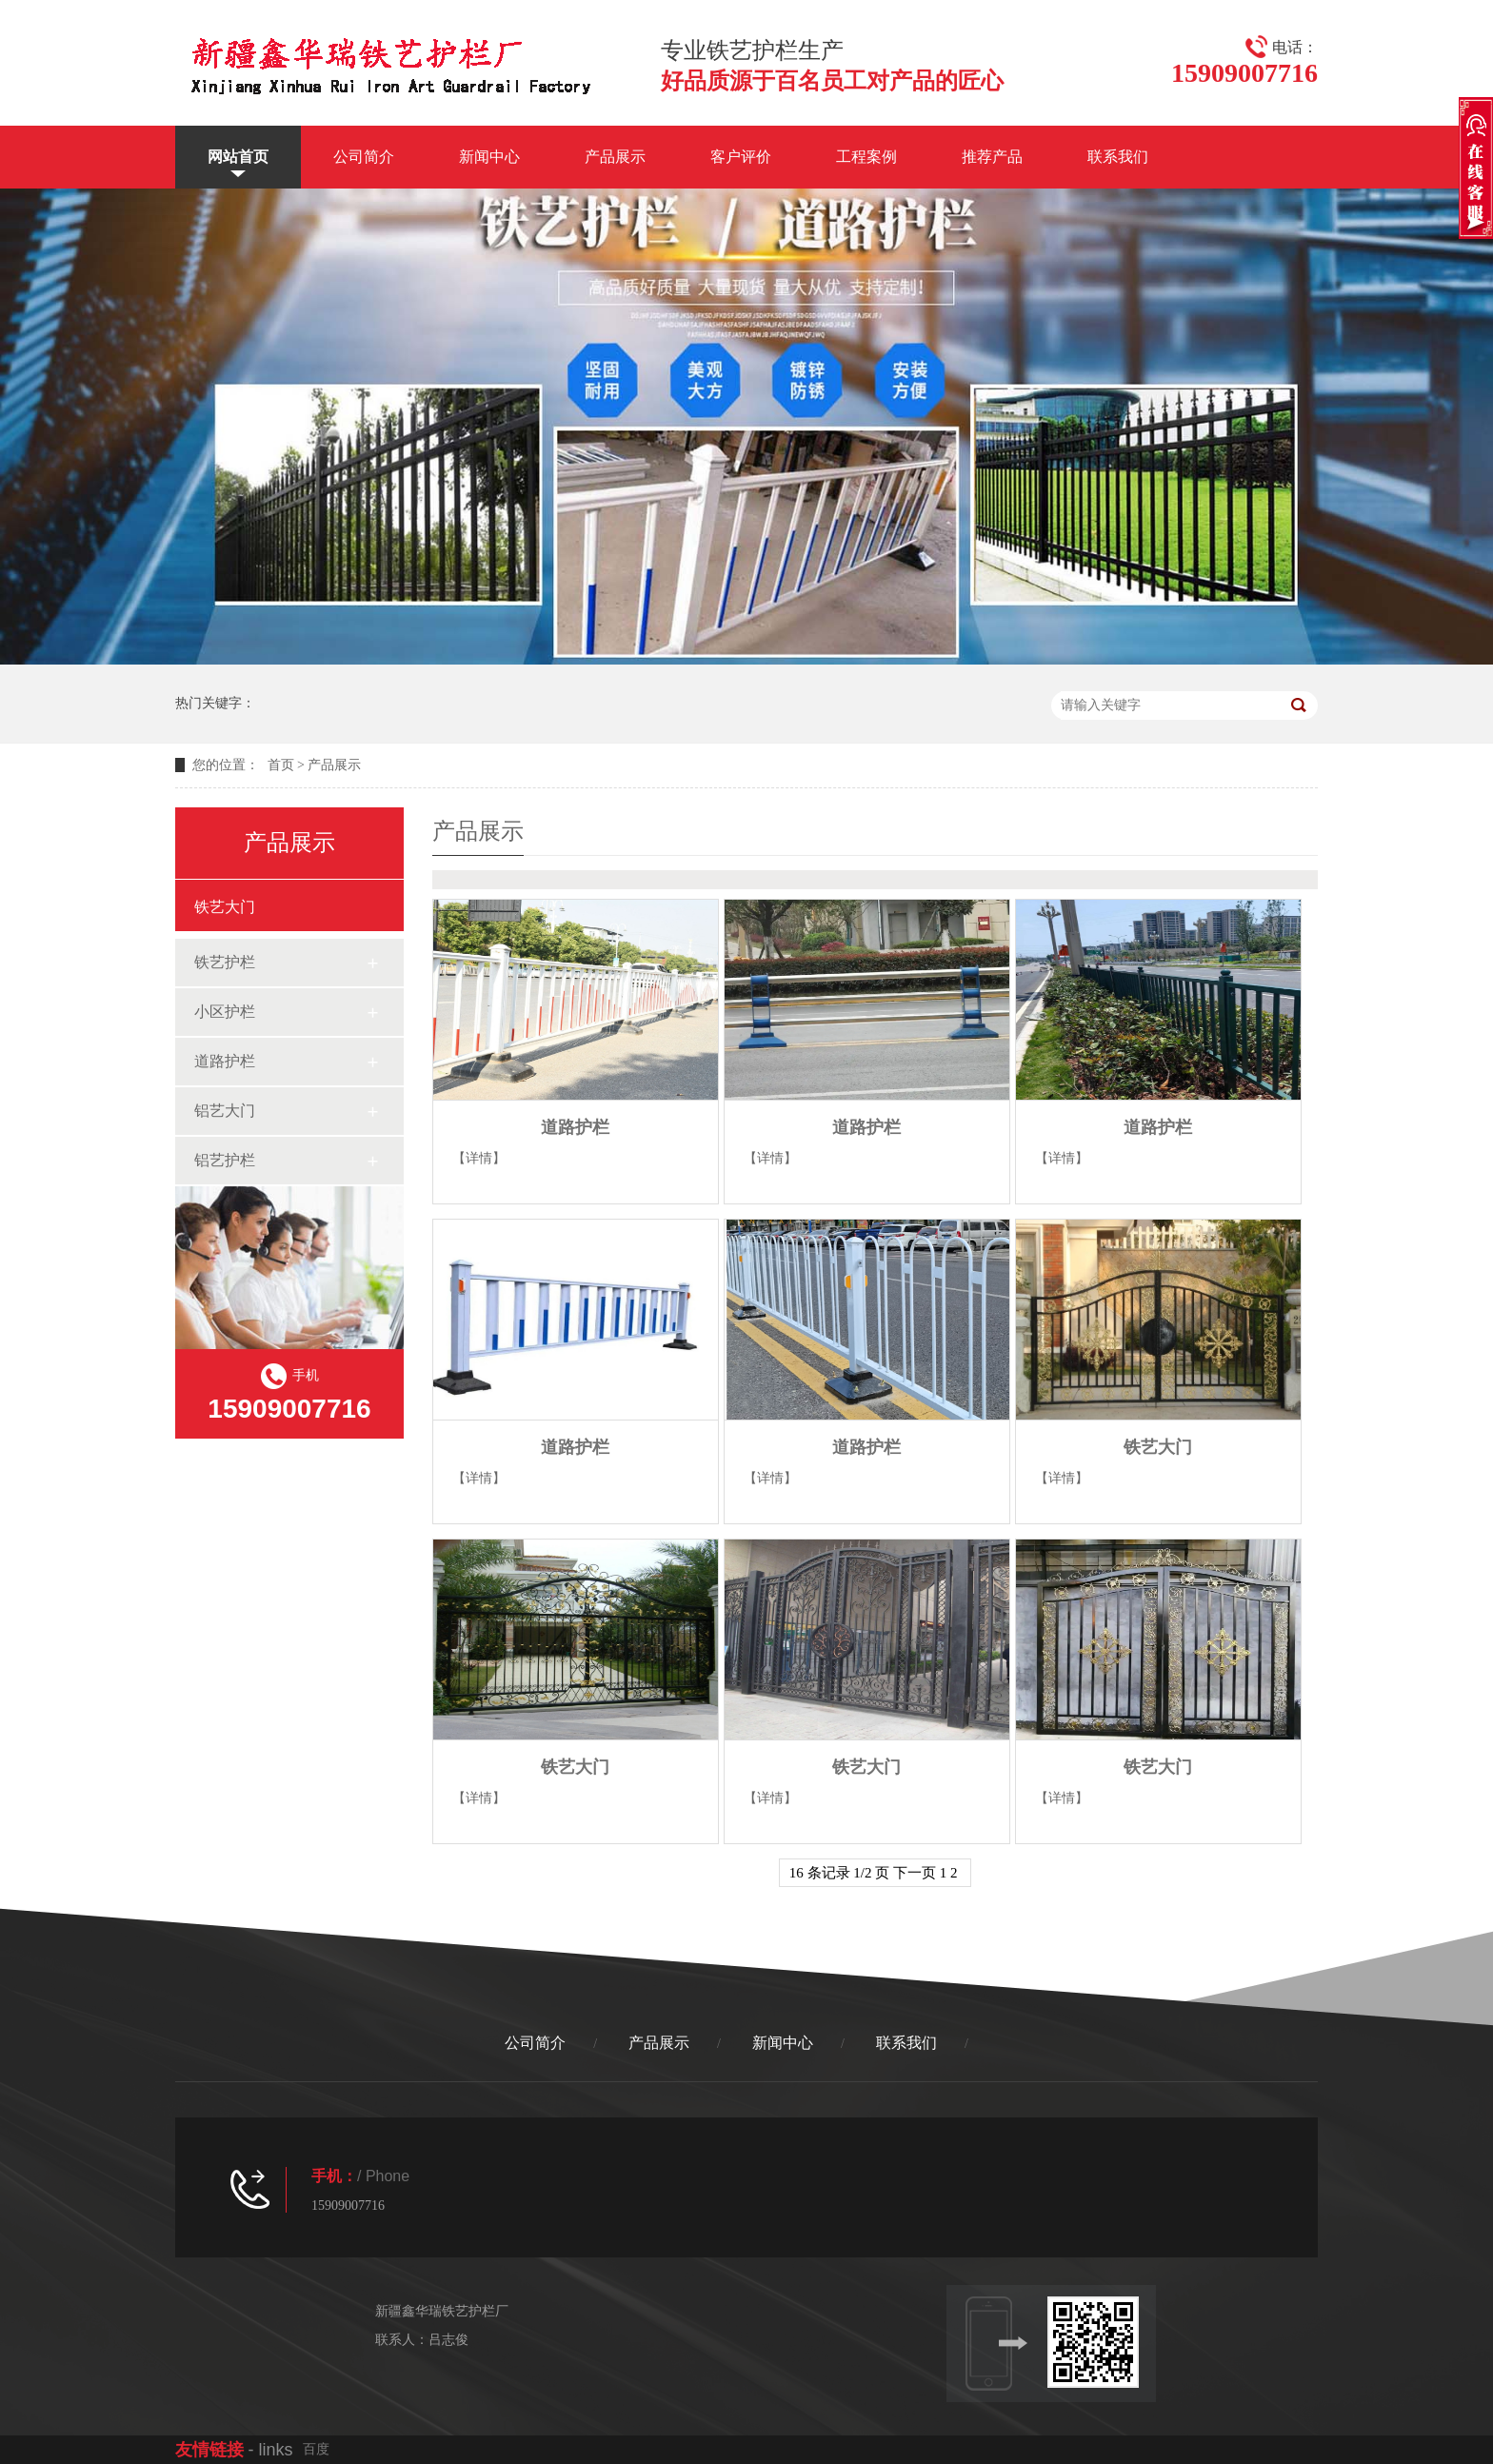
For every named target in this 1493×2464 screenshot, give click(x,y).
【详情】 (479, 1158)
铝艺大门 (224, 1111)
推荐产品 (992, 157)
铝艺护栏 (224, 1160)
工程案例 (866, 157)
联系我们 (1117, 157)
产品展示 (615, 157)
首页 (281, 765)
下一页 (914, 1872)
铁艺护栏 (224, 962)
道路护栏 (224, 1061)
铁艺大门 (224, 907)
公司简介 (363, 157)
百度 (316, 2449)
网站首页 (238, 157)
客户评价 (740, 157)
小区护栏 (224, 1011)
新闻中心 (489, 157)
